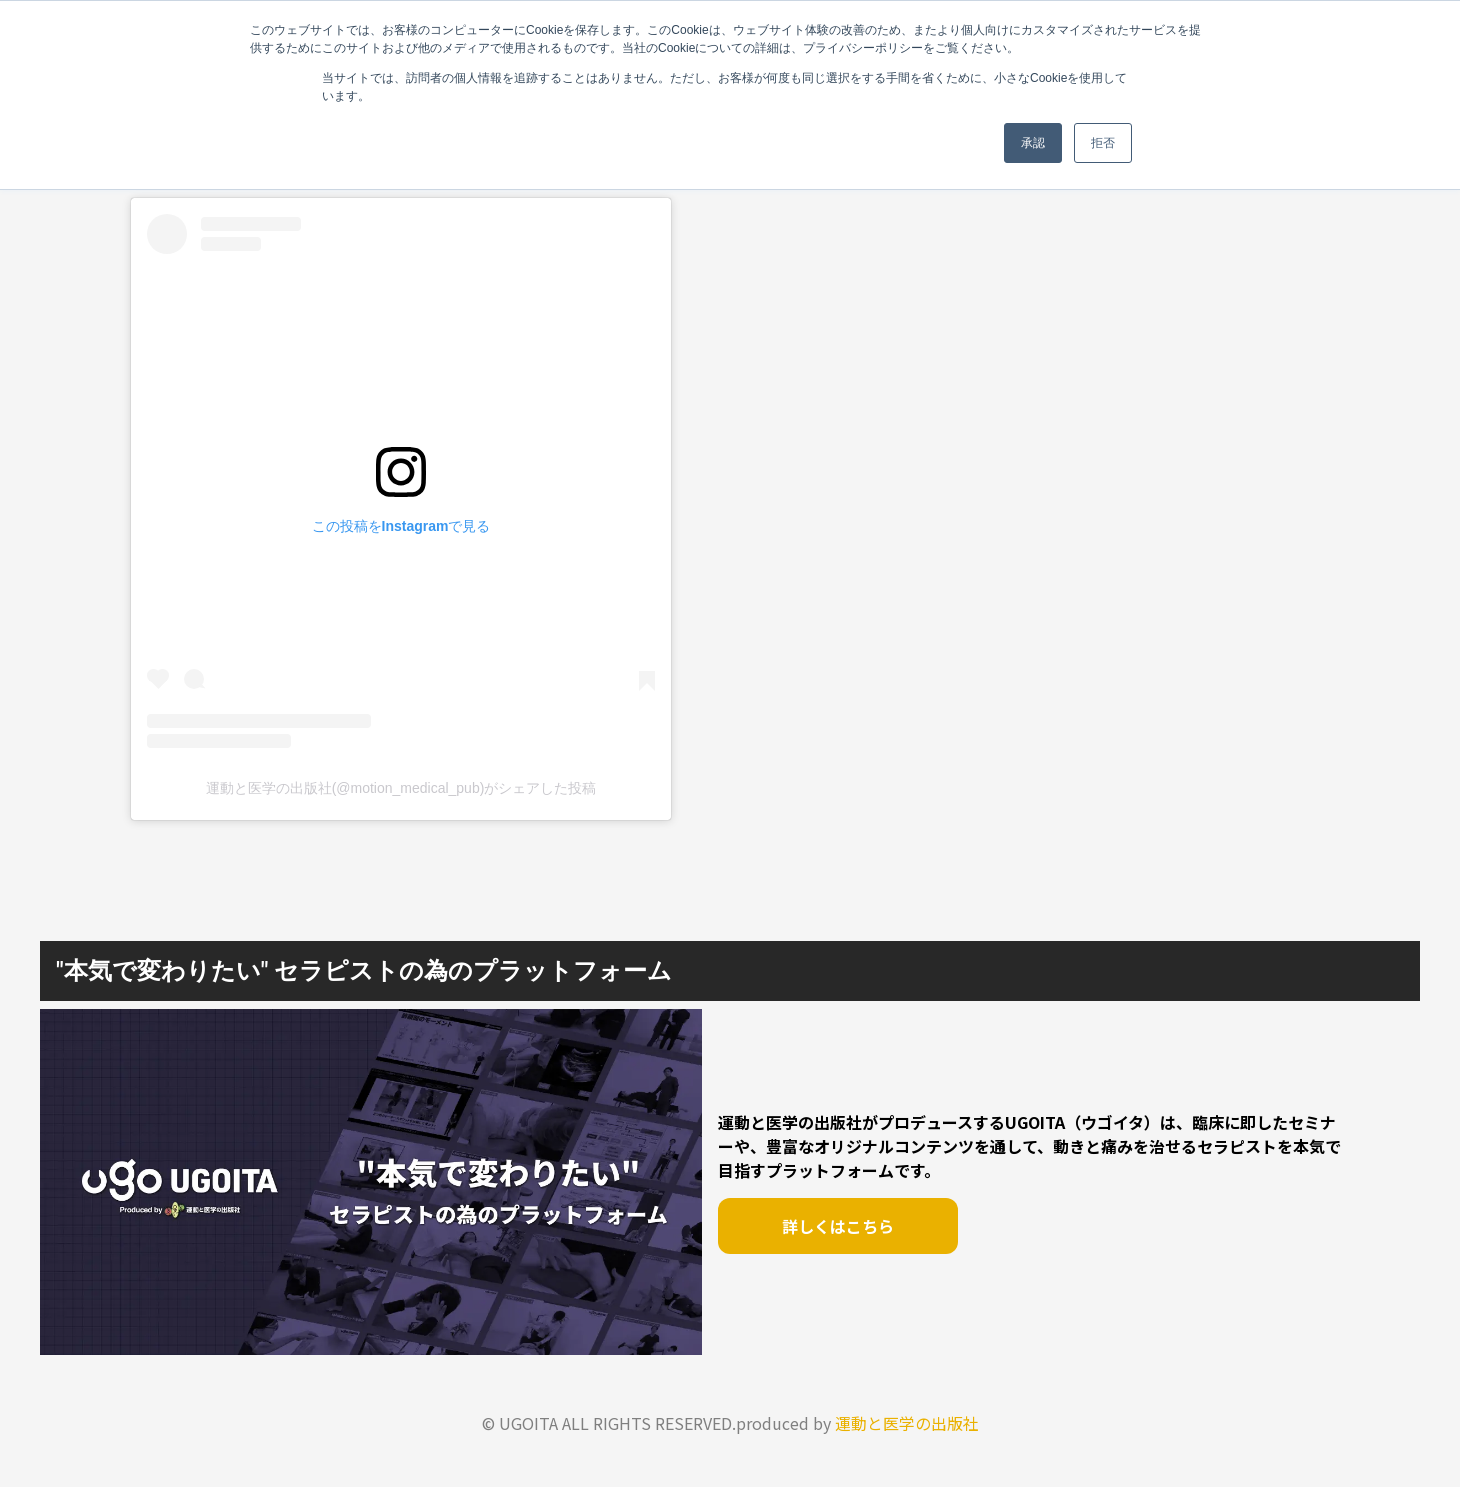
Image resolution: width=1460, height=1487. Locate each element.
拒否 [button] (1103, 143)
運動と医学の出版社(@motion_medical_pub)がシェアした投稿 (401, 788)
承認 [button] (1033, 143)
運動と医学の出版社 (907, 1423)
